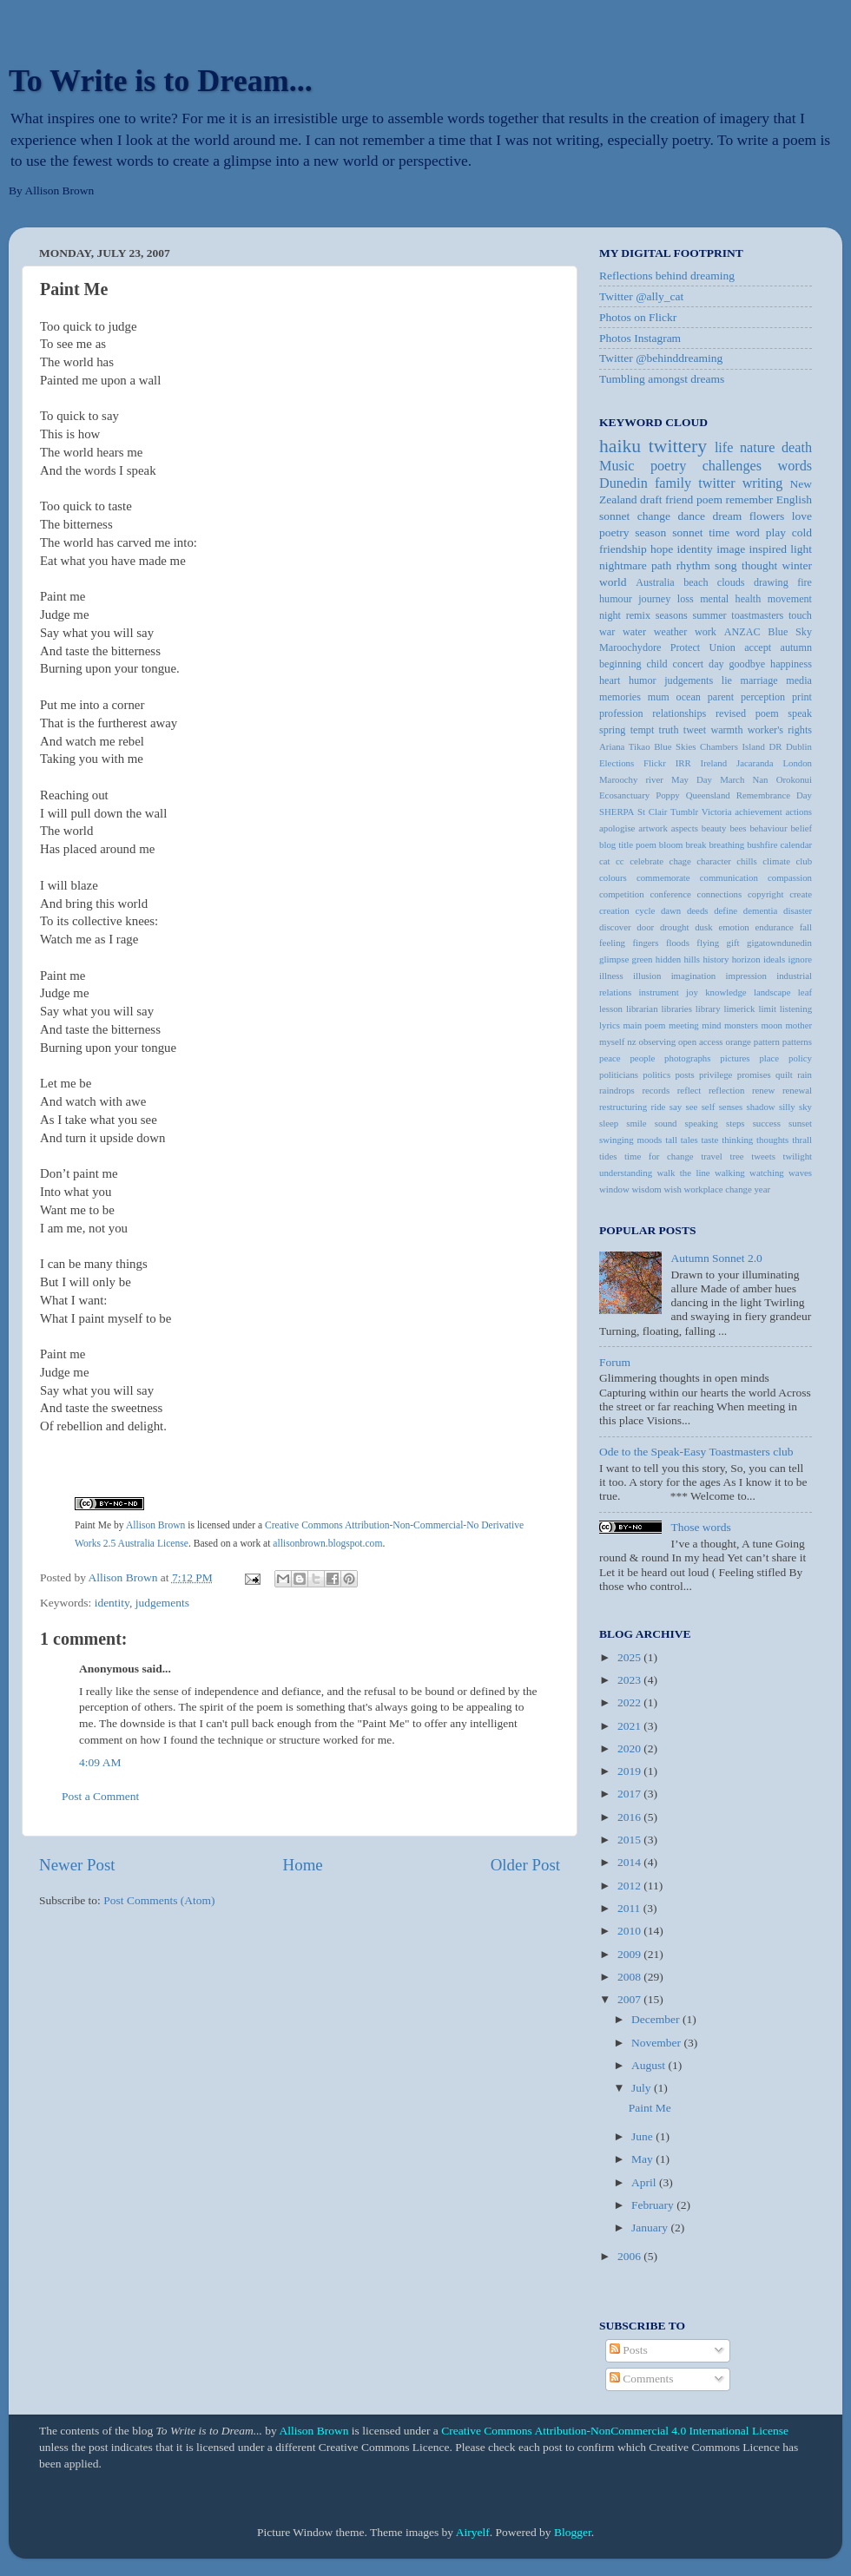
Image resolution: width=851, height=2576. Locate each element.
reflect (689, 1090)
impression (746, 975)
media (799, 680)
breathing (726, 844)
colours (613, 877)
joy (692, 992)
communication (729, 877)
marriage (759, 680)
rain (804, 1074)
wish (672, 1189)
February (653, 2204)
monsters (741, 1025)
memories (620, 697)
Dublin (799, 746)
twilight (797, 1156)
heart (609, 680)
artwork (653, 828)
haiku (620, 446)
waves (800, 1172)
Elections (616, 763)
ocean (688, 697)
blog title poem (627, 844)
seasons (672, 615)
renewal (797, 1090)
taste (710, 1139)
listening (796, 1008)
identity (112, 1602)
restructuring (623, 1106)
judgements (162, 1602)
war (607, 632)
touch (800, 615)
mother (798, 1025)
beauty (714, 828)
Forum (614, 1362)
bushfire (762, 844)
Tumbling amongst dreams (661, 378)
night (610, 615)
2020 (630, 1748)
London (797, 763)
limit (766, 1008)
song (726, 565)
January (650, 2227)
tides (608, 1156)
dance (691, 515)
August (649, 2065)
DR (775, 746)
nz (631, 1041)
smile (636, 1123)
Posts (629, 2349)
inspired (768, 548)
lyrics (609, 1025)
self (709, 1106)
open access (700, 1041)
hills (691, 959)
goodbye (747, 664)
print (802, 697)
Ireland (714, 763)
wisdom (647, 1189)
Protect (685, 647)
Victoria (717, 811)
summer (709, 615)
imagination (693, 975)
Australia (655, 582)
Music (616, 466)
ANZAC (742, 632)
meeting (684, 1025)
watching (766, 1172)
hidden (668, 959)
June (643, 2136)
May (643, 2158)
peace (610, 1058)
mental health (730, 599)
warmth (726, 730)
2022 (630, 1702)
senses (731, 1106)
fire (804, 582)
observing (657, 1041)
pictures (734, 1058)
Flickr (654, 763)
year (762, 1189)
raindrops (617, 1090)
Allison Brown (156, 1525)
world (613, 581)
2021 (630, 1725)
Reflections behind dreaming (667, 275)
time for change (659, 1156)
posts (684, 1074)
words (794, 466)
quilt (784, 1074)
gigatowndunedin (779, 942)
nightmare (623, 565)
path (661, 565)
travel (711, 1156)
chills (746, 861)
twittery (678, 446)
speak (800, 713)
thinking (737, 1139)
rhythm (693, 565)
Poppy (668, 795)
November (657, 2042)
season (650, 532)
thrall (802, 1139)
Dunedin (623, 483)
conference (670, 894)
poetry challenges (706, 466)
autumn (796, 647)
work (705, 632)
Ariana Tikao (624, 746)
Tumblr (684, 811)
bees (737, 828)
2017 (630, 1793)
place (769, 1058)
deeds (698, 910)
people (642, 1058)
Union (722, 647)
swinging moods (630, 1139)
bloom (671, 844)
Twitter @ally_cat (641, 296)
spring (612, 730)
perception (763, 697)
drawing (771, 582)
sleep (608, 1123)
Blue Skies (675, 746)
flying (707, 942)
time (719, 532)
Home (303, 1865)
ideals (774, 959)
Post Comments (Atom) (158, 1900)
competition (621, 894)
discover (615, 927)
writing (762, 483)
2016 (630, 1817)
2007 (630, 1999)
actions (798, 811)
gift (733, 942)
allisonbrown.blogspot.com (327, 1543)
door (645, 927)
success (767, 1123)
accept (757, 647)
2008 (630, 1976)
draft (651, 499)
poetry (614, 532)
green (642, 959)
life (724, 448)
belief (801, 828)
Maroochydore (630, 647)
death (797, 448)
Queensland (708, 795)
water (634, 632)
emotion (733, 927)
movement (790, 599)
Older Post (525, 1865)
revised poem (747, 713)
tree (736, 1156)
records (656, 1090)
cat (604, 861)
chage (680, 861)
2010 (630, 1930)
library (708, 1008)
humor (642, 680)
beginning (620, 664)
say (676, 1106)
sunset (800, 1123)
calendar (796, 844)
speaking (701, 1123)
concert (688, 664)
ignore (800, 959)
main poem (644, 1025)
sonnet (687, 532)
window (614, 1189)
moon (771, 1025)
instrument (659, 992)
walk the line (683, 1172)
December (657, 2019)
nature (757, 448)
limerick (739, 1008)
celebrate (646, 861)
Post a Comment (100, 1796)
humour (615, 599)
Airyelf (473, 2532)
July (642, 2087)
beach (695, 582)
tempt (642, 730)
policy (800, 1058)
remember (749, 499)
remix (638, 615)
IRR (683, 763)
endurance (774, 927)
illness (611, 975)
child (656, 664)
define (725, 910)
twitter (716, 483)
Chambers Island (732, 746)
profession (621, 713)
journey (654, 599)
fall (806, 927)
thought (759, 565)
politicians (618, 1074)
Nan (760, 779)
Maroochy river (631, 779)
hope (661, 548)
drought (674, 927)
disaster (797, 910)
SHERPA (616, 811)
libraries (676, 1008)
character (713, 861)
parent (721, 697)
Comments (642, 2378)
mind (711, 1025)
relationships (679, 713)
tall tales (681, 1139)
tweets (763, 1156)
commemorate (663, 877)
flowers (767, 515)
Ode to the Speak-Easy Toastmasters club (696, 1451)
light (801, 548)
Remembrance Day (774, 795)
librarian (642, 1008)
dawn (671, 910)
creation (614, 910)
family (673, 483)
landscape (772, 992)
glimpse (614, 959)
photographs (687, 1058)
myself (611, 1041)
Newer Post (77, 1865)
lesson (611, 1008)
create (800, 894)
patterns (797, 1041)
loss (685, 599)
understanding (625, 1172)
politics (656, 1074)
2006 (630, 2256)
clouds (731, 582)
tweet (694, 730)
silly (787, 1106)
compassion (790, 877)
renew (763, 1090)
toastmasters (757, 615)
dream (727, 515)
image (730, 548)
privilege (715, 1074)
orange (738, 1041)
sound (666, 1123)
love (802, 515)
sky (805, 1106)
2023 (630, 1679)
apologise (617, 828)
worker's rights (780, 730)
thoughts (772, 1139)
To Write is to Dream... (161, 80)
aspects (684, 828)
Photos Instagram (640, 338)
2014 (630, 1862)
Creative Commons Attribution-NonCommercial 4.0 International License (614, 2430)
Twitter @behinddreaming (660, 358)
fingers (645, 942)
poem (709, 499)
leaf (805, 992)
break (695, 844)
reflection (726, 1090)
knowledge (725, 992)
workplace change (718, 1189)
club (803, 861)
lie (727, 680)
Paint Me (93, 1525)
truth (669, 730)
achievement (758, 811)
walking (730, 1172)
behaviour (768, 828)
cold (802, 532)
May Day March (707, 779)
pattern (767, 1041)
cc (620, 861)
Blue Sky (790, 632)
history (716, 959)
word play (761, 532)
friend (679, 499)
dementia (760, 910)
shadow (761, 1106)
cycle (645, 910)
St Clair (652, 811)
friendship (623, 548)
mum (659, 697)
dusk (703, 927)
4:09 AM (100, 1762)
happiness (791, 664)
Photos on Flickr (637, 317)
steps (735, 1123)
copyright (765, 894)
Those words (700, 1527)
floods (677, 942)
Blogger (572, 2532)
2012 (630, 1885)
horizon (746, 959)
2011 (630, 1908)
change (653, 515)
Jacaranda (755, 763)
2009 (630, 1954)
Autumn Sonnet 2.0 (716, 1258)
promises (754, 1074)
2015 (630, 1839)
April (645, 2182)
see (692, 1106)
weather (670, 632)
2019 (630, 1771)
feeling (612, 942)
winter (797, 565)
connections (719, 894)
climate (776, 861)
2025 (630, 1657)
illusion (647, 975)
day (716, 664)
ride (658, 1106)
